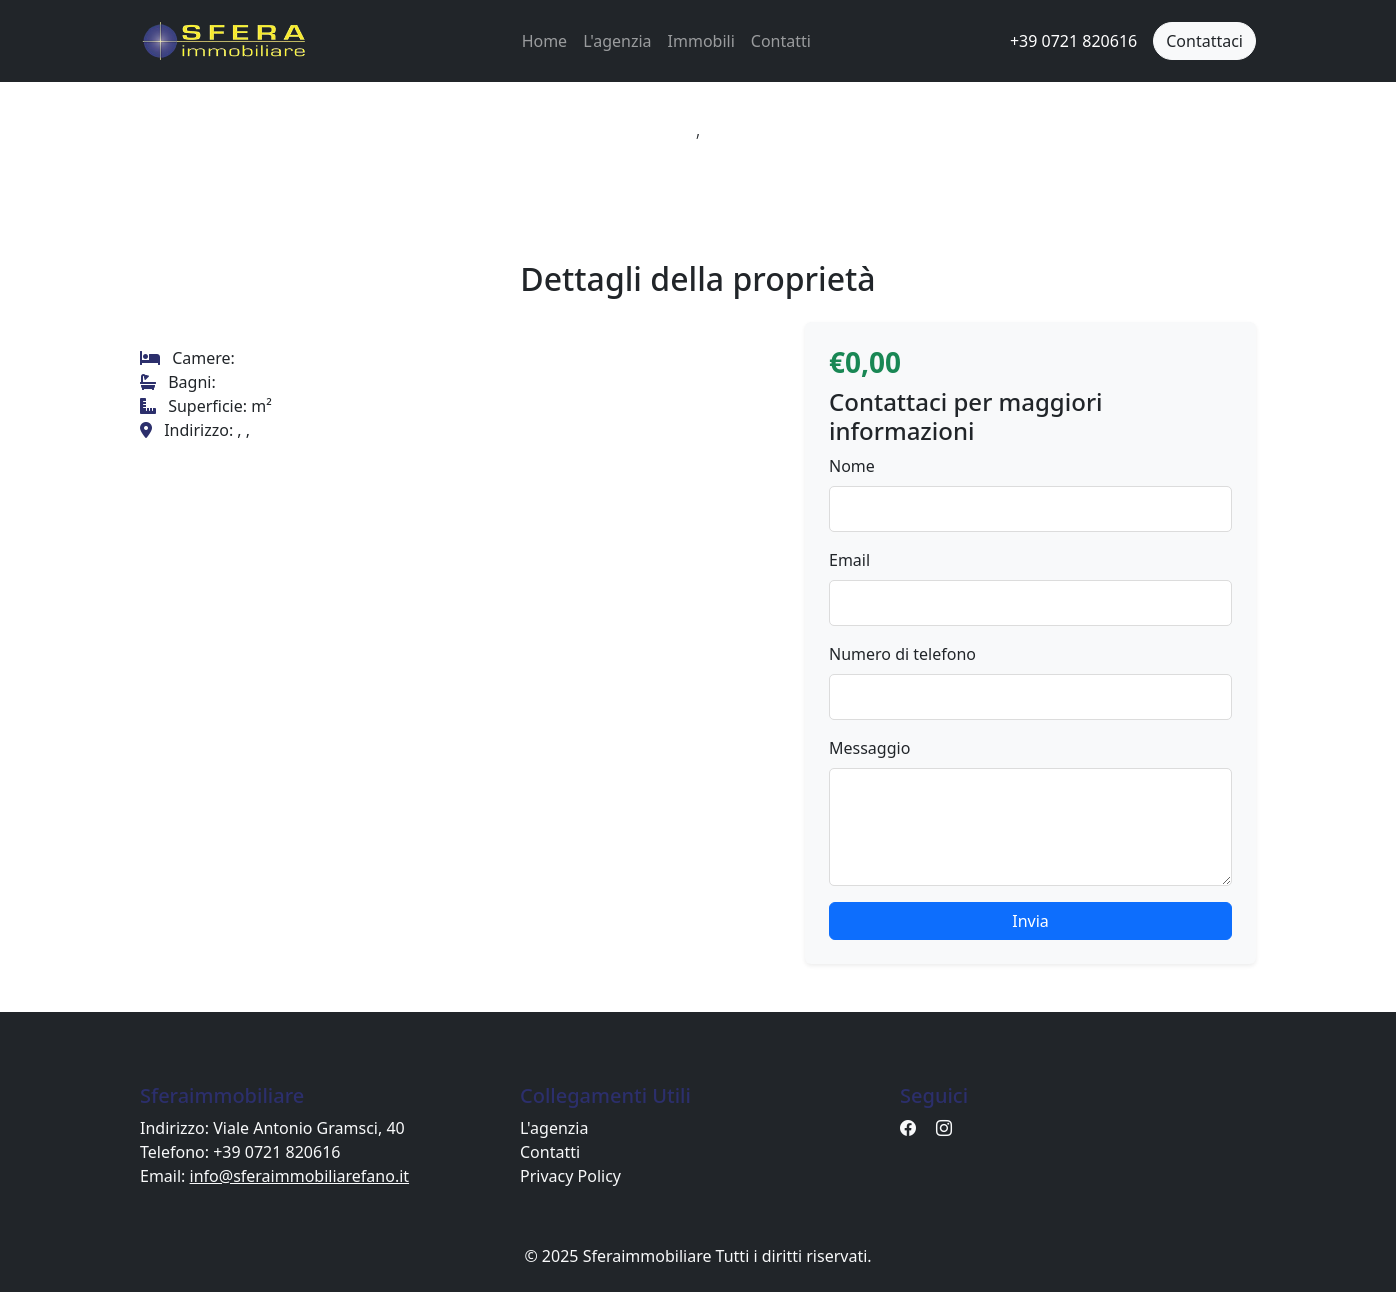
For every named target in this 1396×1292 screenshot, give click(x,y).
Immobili (701, 41)
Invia (1030, 921)
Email (849, 560)
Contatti (781, 41)
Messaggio (869, 748)
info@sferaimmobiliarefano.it (300, 1176)
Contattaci (1204, 41)
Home (545, 41)
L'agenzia (617, 41)
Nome (852, 466)
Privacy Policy (570, 1176)
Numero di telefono (902, 654)
